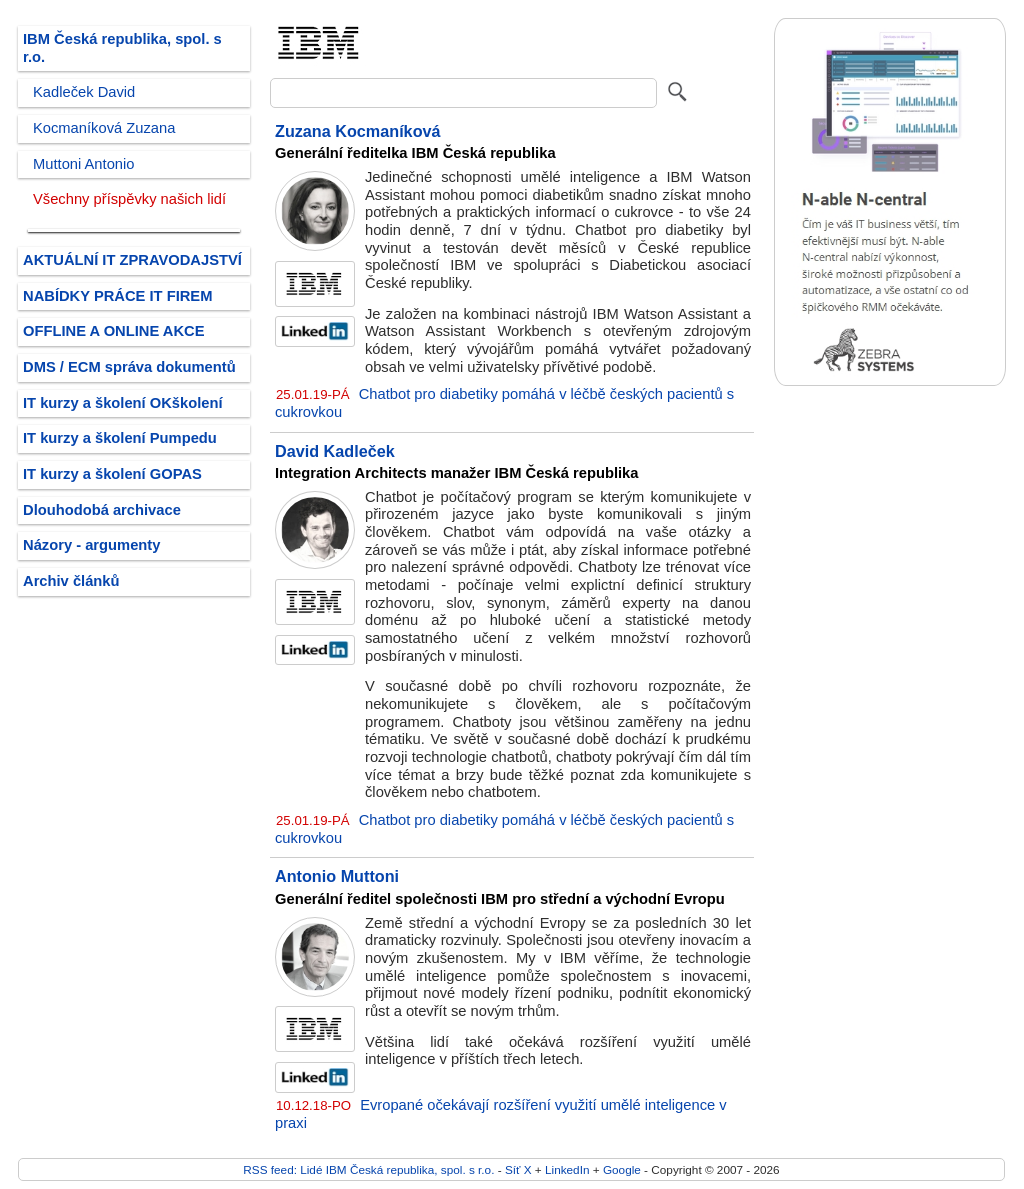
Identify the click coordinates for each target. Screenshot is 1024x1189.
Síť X (518, 1169)
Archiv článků (71, 581)
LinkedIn (567, 1169)
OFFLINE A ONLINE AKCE (114, 331)
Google (622, 1169)
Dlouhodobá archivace (102, 510)
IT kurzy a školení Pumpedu (120, 438)
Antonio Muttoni (337, 876)
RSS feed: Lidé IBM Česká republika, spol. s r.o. (368, 1169)
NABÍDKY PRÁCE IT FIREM (117, 296)
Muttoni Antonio (83, 164)
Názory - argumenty (91, 545)
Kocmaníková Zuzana (104, 128)
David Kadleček (335, 451)
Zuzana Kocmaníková (358, 131)
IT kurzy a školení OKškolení (123, 403)
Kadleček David (84, 92)
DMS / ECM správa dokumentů (129, 367)
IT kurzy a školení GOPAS (112, 474)
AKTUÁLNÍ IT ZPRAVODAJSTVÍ (132, 260)
